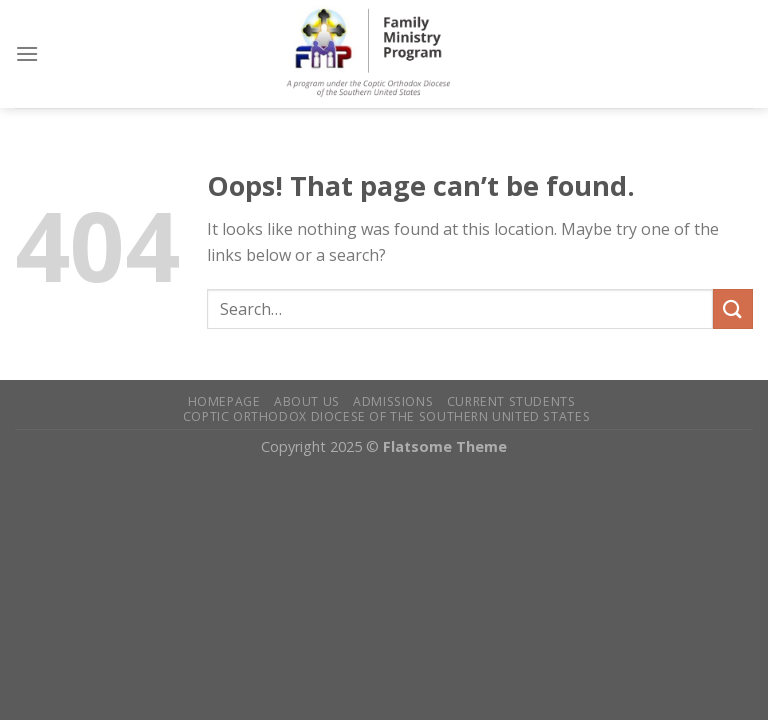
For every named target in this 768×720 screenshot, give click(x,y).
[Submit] (733, 308)
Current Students (511, 401)
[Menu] (27, 53)
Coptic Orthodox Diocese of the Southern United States (386, 416)
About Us (307, 401)
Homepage (224, 401)
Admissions (393, 401)
